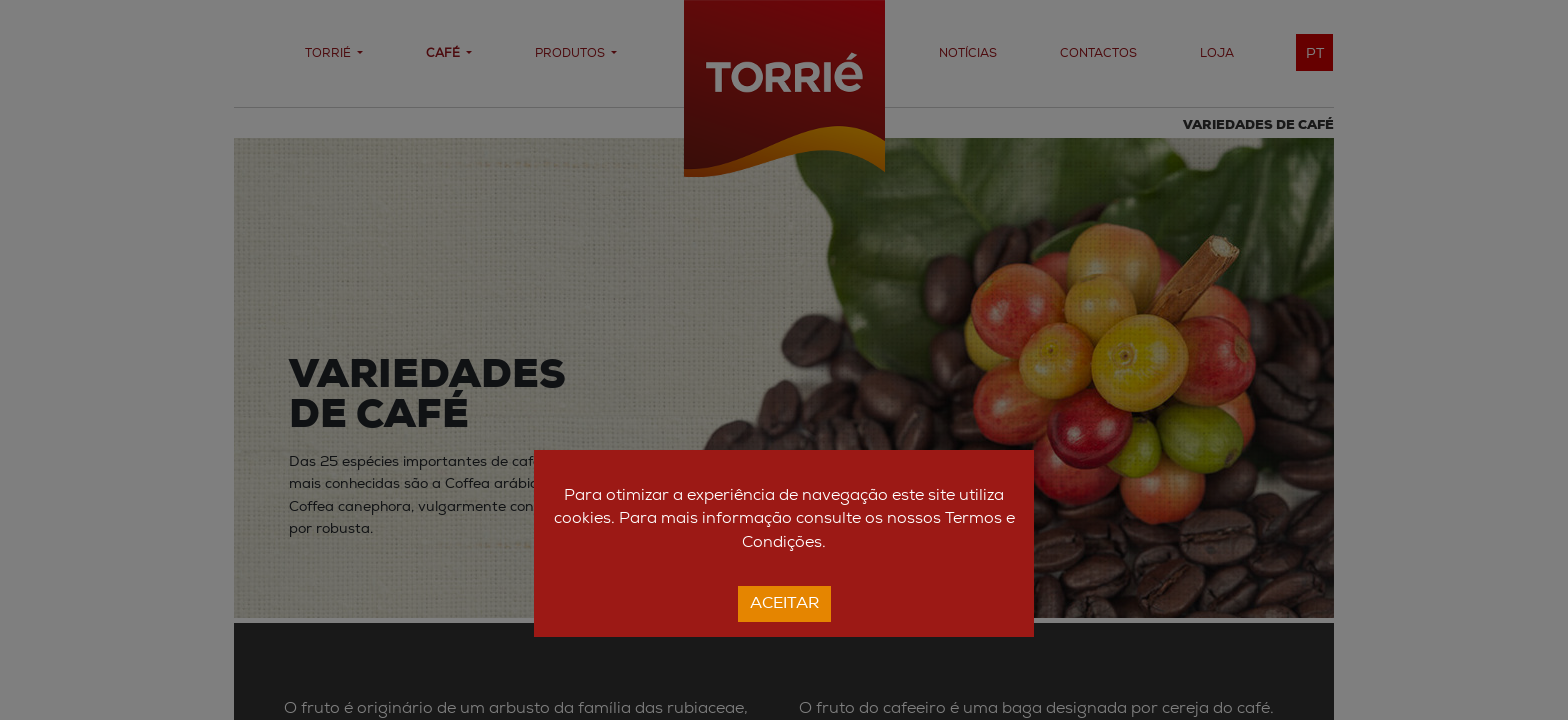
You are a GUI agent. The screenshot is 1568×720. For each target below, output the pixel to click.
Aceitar (784, 604)
